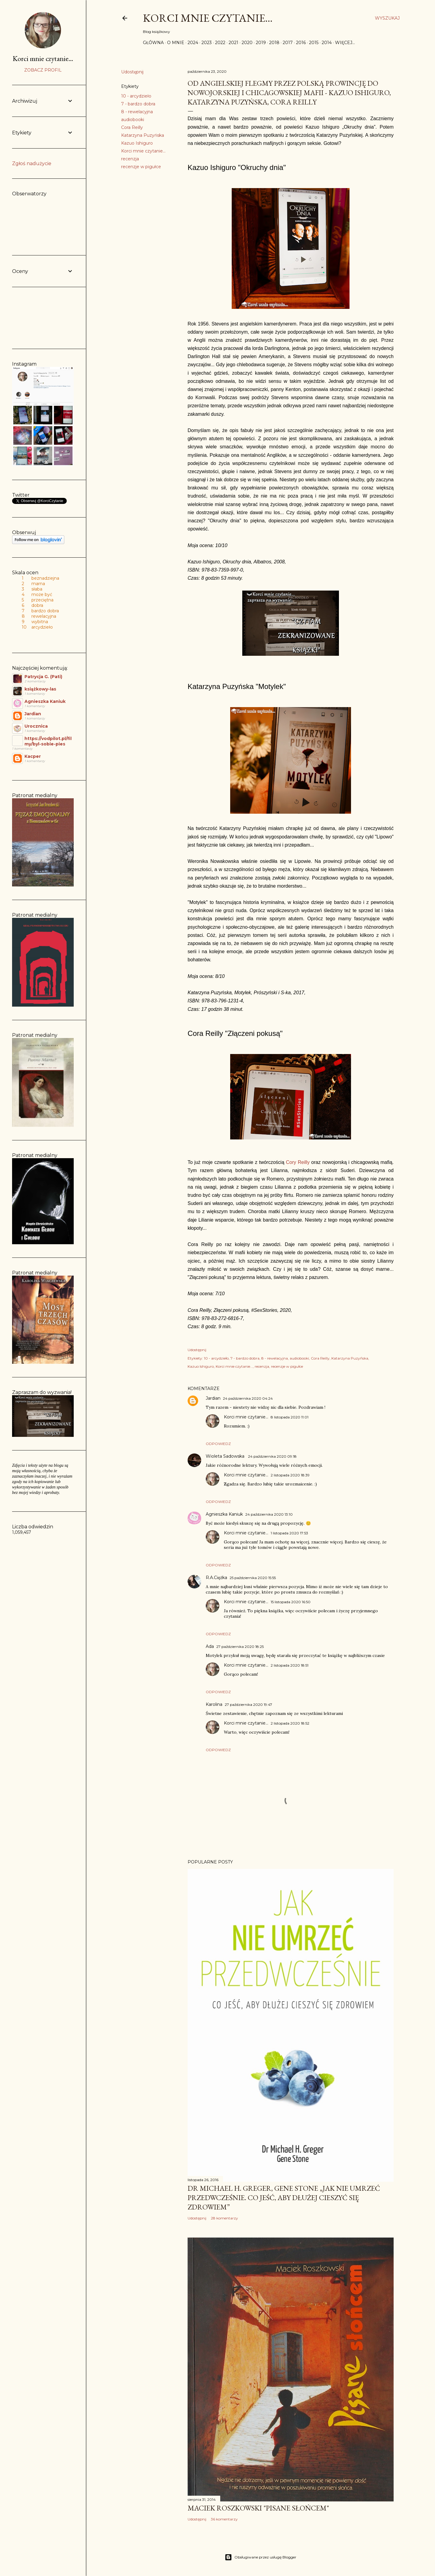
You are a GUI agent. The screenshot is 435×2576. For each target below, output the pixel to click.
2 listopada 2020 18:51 (289, 1665)
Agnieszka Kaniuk (224, 1514)
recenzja (130, 159)
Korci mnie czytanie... (207, 18)
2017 (288, 42)
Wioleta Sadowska (226, 1456)
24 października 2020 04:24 (248, 1398)
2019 (261, 42)
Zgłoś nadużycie (31, 163)
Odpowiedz (218, 1443)
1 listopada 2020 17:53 (289, 1533)
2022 (220, 42)
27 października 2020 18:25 (240, 1646)
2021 (233, 42)
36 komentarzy (224, 2519)
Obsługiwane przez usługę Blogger (260, 2557)
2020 (247, 42)
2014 (327, 42)
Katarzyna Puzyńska (142, 135)
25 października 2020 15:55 (253, 1577)
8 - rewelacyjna (137, 111)
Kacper (32, 756)
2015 (313, 42)
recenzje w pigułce (141, 166)
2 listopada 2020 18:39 (290, 1475)
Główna (153, 42)
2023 (206, 42)
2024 (193, 42)
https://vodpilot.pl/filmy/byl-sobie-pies (48, 741)
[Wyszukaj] (387, 18)
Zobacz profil (43, 70)
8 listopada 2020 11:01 (289, 1417)
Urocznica (36, 726)
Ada (210, 1646)
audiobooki (132, 119)
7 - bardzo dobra (138, 104)
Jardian (213, 1398)
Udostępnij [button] (132, 72)
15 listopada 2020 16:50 (291, 1602)
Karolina (214, 1704)
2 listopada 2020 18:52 (290, 1723)
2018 (274, 42)
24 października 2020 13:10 (269, 1514)
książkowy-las (40, 689)
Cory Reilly (298, 1162)
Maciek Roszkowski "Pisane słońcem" (258, 2508)
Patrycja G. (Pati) (43, 676)
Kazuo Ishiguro (137, 143)
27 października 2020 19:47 (248, 1704)
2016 (301, 42)
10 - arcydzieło (136, 96)
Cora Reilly (132, 127)
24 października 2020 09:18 (272, 1456)
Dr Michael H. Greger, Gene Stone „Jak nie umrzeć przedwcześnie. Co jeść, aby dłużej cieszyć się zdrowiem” (284, 2198)
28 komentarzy (224, 2218)
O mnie (175, 42)
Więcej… (345, 42)
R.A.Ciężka (216, 1577)
